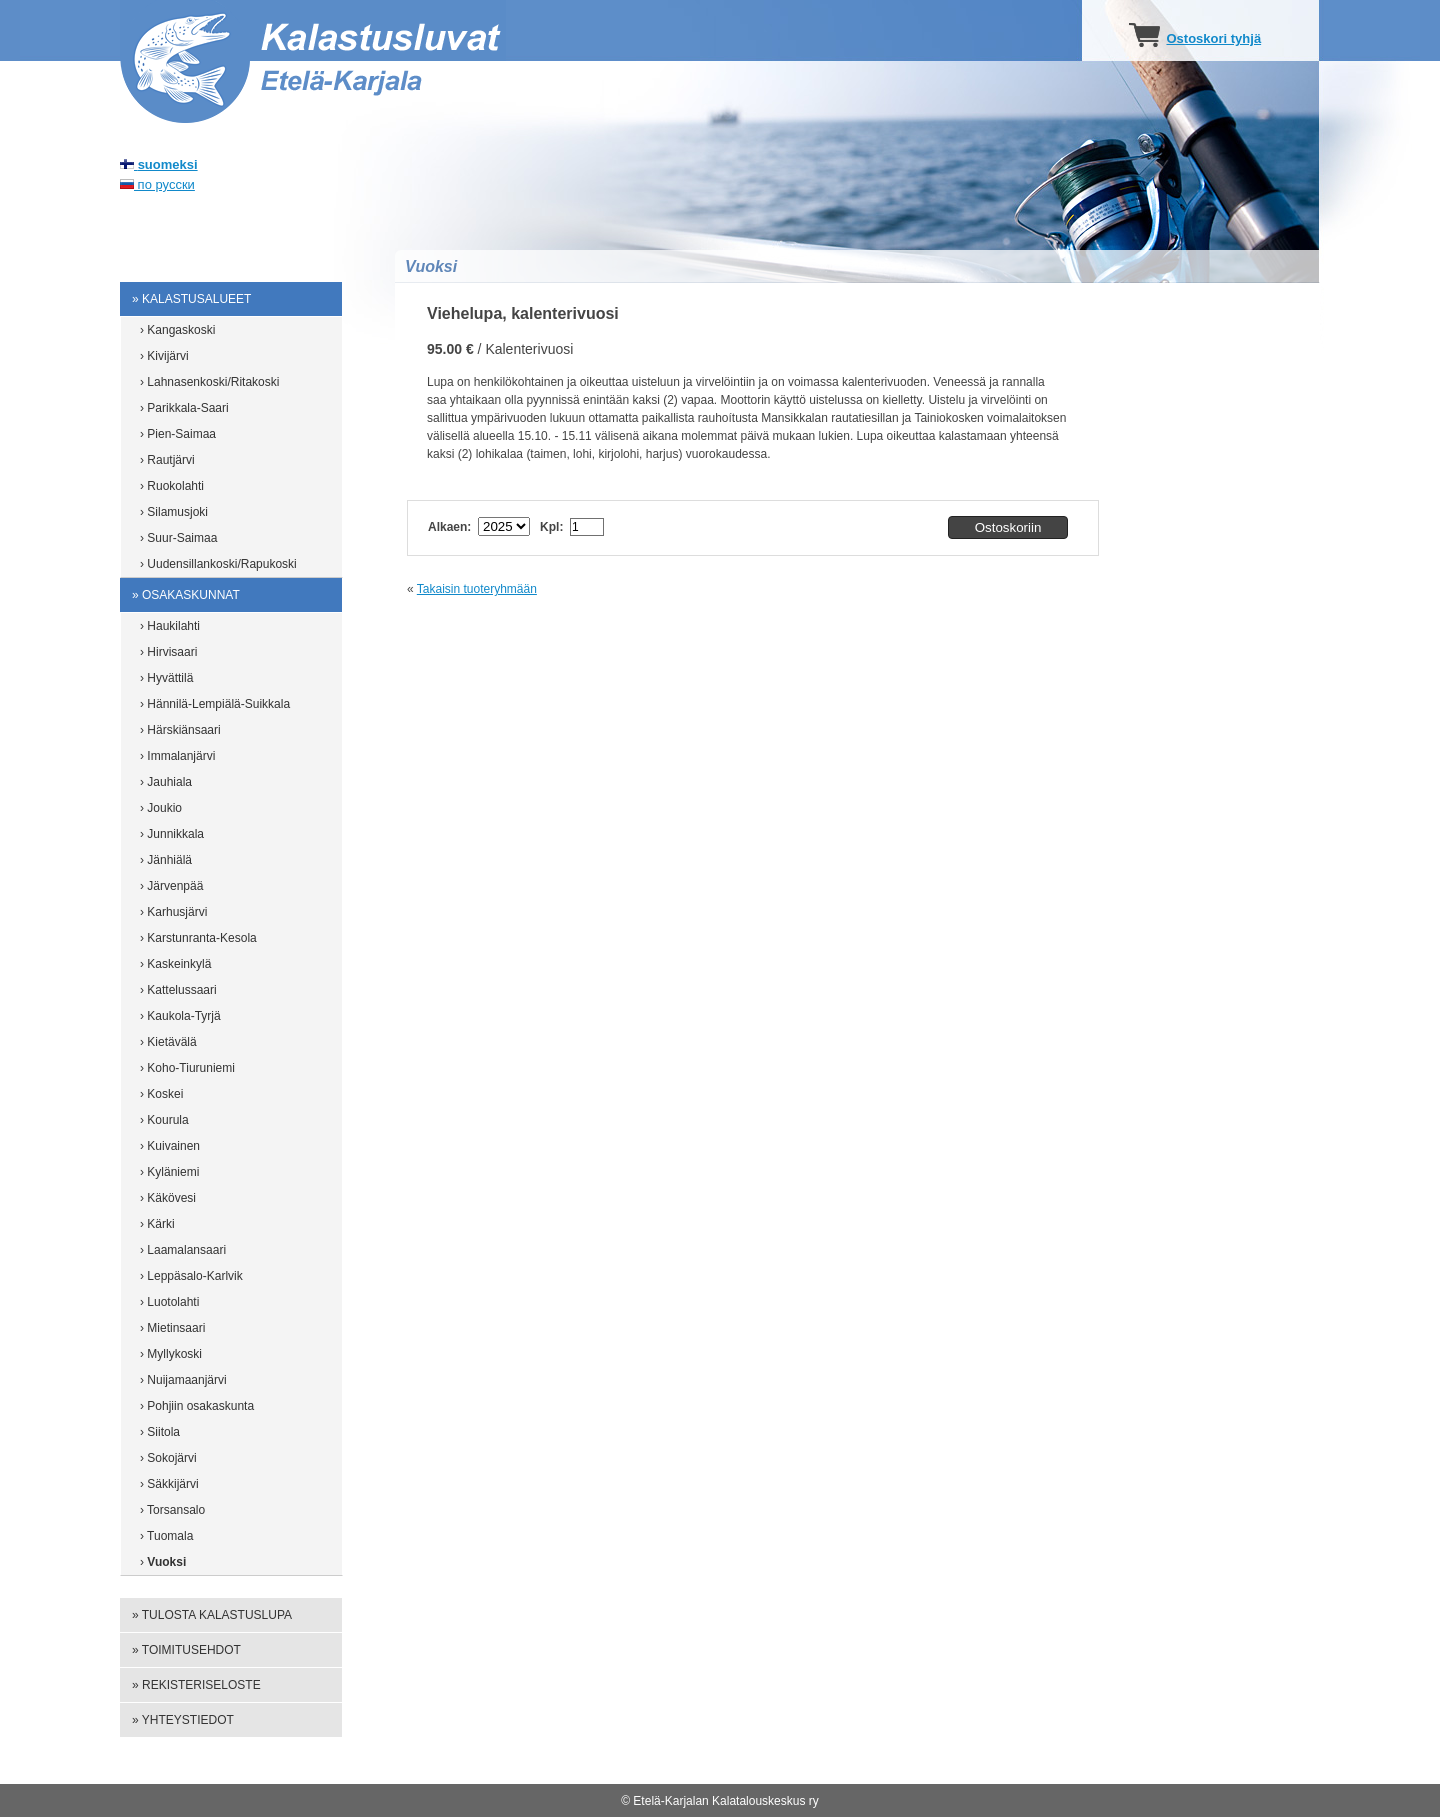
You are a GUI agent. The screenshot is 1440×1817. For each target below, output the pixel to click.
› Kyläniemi (169, 1172)
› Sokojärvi (168, 1458)
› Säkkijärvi (169, 1484)
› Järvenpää (171, 886)
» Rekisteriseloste (196, 1685)
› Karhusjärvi (173, 912)
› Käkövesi (168, 1198)
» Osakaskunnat (186, 595)
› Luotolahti (169, 1302)
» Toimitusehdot (186, 1650)
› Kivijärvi (164, 356)
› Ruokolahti (172, 486)
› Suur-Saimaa (178, 538)
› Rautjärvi (167, 460)
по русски (157, 184)
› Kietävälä (168, 1042)
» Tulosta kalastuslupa (212, 1615)
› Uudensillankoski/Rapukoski (218, 564)
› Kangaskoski (177, 330)
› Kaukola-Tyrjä (180, 1016)
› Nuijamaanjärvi (183, 1380)
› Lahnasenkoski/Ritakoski (209, 382)
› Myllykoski (171, 1354)
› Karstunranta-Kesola (198, 938)
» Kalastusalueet (191, 299)
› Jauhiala (166, 782)
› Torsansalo (172, 1510)
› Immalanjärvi (177, 756)
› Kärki (157, 1224)
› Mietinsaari (172, 1328)
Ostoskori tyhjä (1213, 38)
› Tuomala (166, 1536)
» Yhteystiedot (183, 1720)
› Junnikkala (172, 834)
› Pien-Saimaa (178, 434)
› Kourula (164, 1120)
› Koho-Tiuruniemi (187, 1068)
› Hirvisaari (168, 652)
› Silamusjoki (174, 512)
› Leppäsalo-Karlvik (191, 1276)
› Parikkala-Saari (184, 408)
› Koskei (161, 1094)
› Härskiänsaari (180, 730)
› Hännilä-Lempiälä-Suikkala (215, 704)
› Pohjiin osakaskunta (197, 1406)
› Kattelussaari (178, 990)
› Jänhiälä (166, 860)
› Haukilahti (170, 626)
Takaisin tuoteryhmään (477, 589)
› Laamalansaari (183, 1250)
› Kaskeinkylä (175, 964)
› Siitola (160, 1432)
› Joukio (161, 808)
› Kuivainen (170, 1146)
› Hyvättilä (166, 678)
